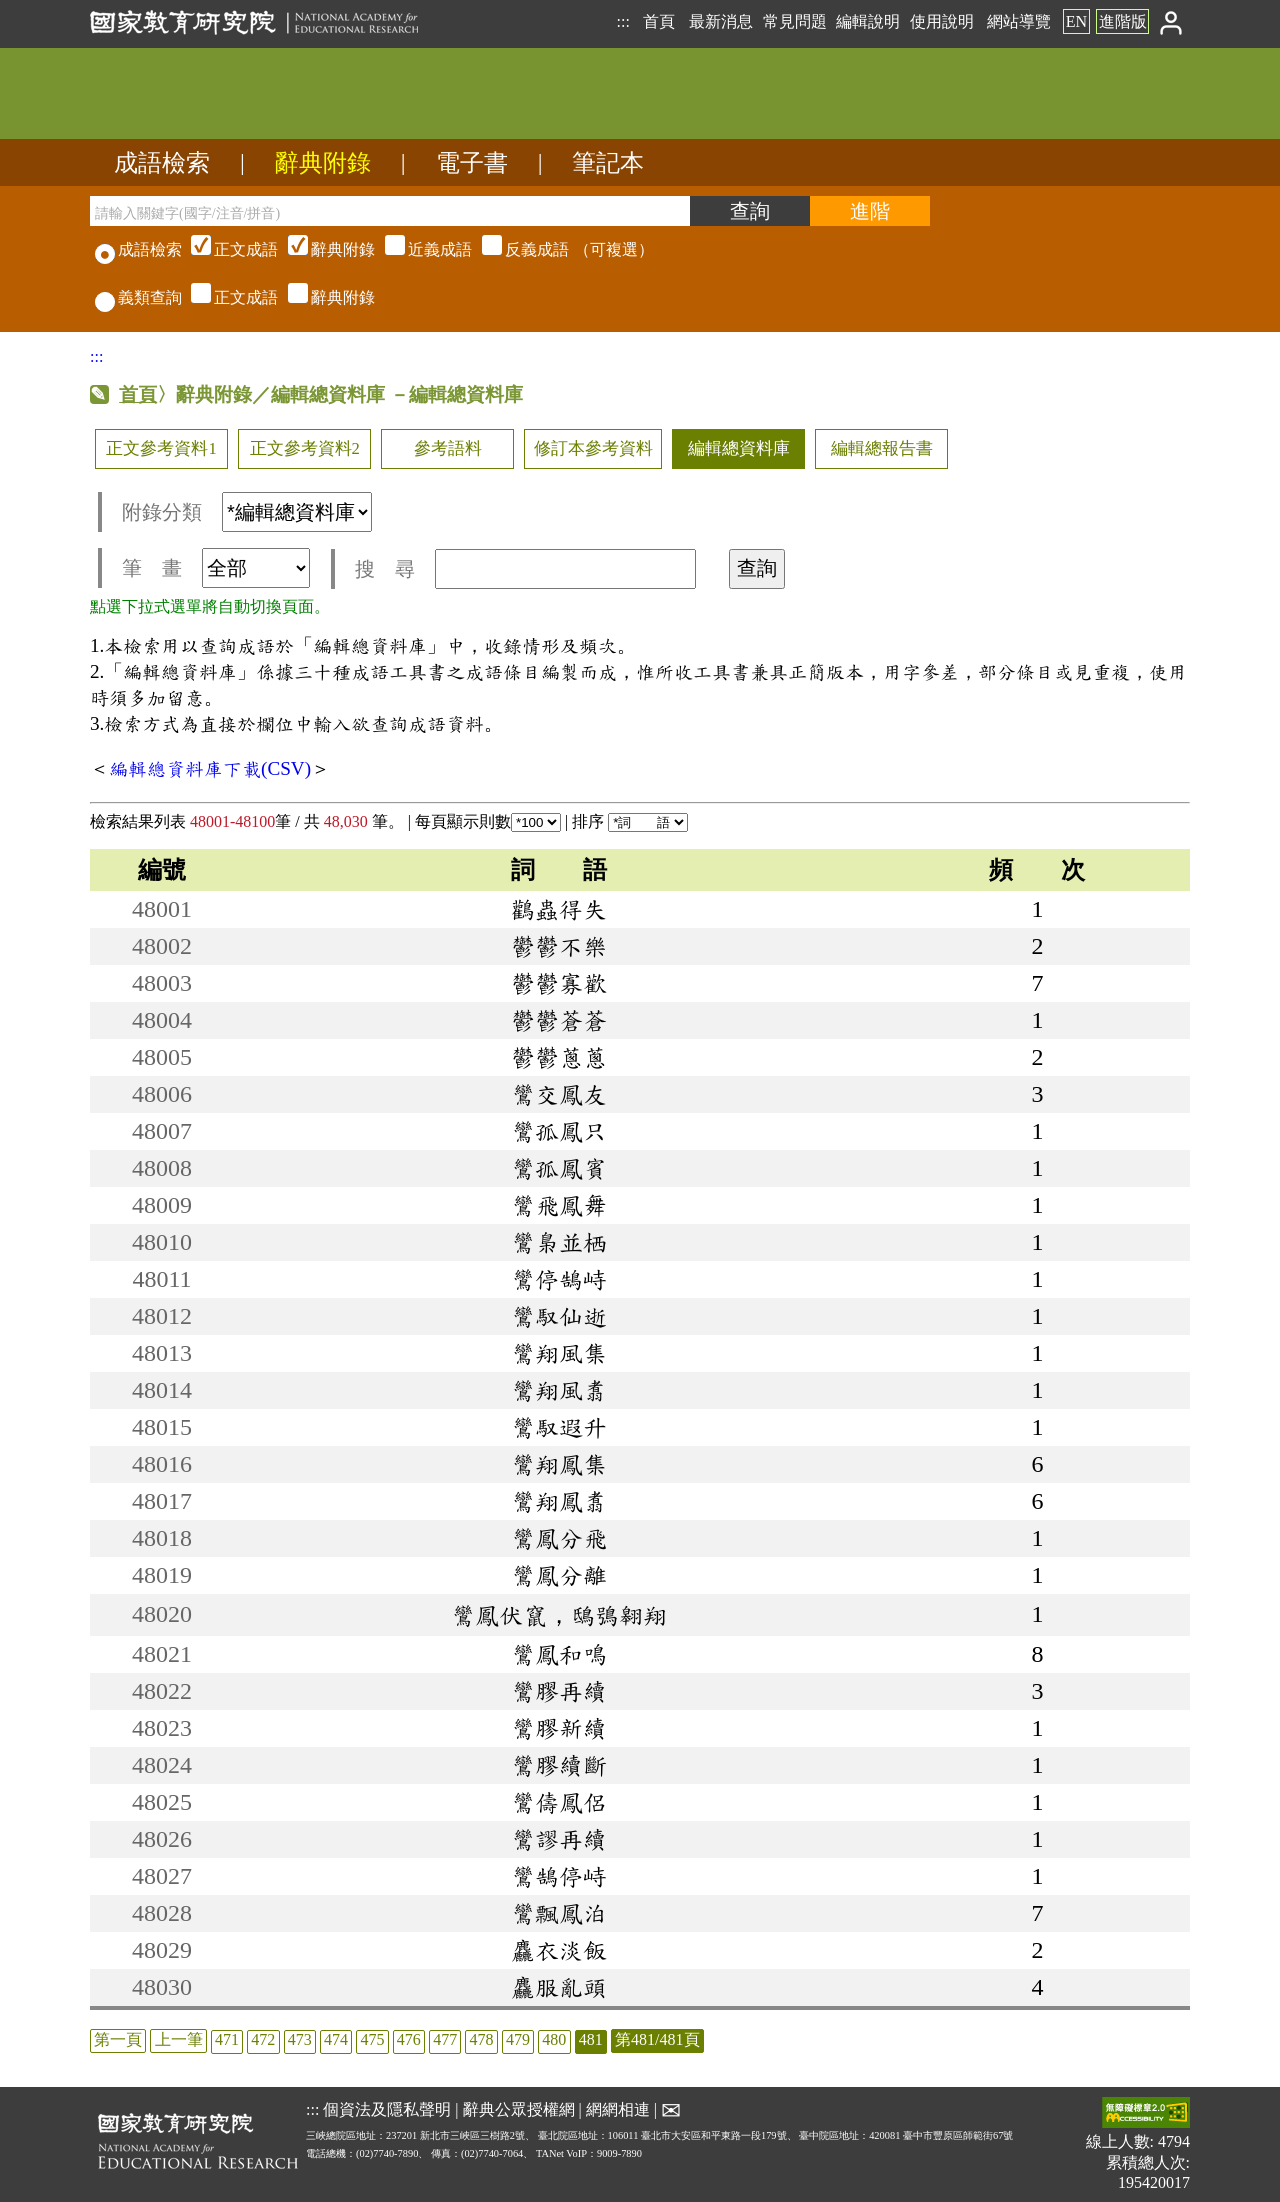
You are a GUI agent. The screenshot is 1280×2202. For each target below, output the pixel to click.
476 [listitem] (409, 2039)
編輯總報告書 (882, 448)
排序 (630, 821)
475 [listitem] (372, 2039)
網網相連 (618, 2109)
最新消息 (721, 21)
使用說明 (942, 21)
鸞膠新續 (559, 1728)
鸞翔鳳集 (559, 1464)
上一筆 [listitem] (179, 2039)
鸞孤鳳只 (559, 1131)
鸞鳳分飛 (559, 1538)
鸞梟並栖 (559, 1242)
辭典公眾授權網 (519, 2109)
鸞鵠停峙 (559, 1876)
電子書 (472, 163)
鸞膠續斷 (559, 1765)
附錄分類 (247, 512)
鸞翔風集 (559, 1353)
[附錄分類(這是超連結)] (297, 512)
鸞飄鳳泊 (559, 1913)
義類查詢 (138, 297)
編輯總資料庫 (739, 448)
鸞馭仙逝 (559, 1316)
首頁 (659, 21)
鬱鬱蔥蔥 (559, 1057)
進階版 (1123, 21)
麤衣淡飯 (559, 1950)
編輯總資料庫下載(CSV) (210, 768)
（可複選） (420, 249)
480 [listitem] (554, 2039)
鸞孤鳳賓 (559, 1168)
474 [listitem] (336, 2039)
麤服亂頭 (559, 1987)
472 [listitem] (263, 2039)
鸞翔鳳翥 (559, 1501)
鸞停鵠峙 (559, 1279)
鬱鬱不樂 (559, 946)
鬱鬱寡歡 (559, 983)
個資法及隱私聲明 (387, 2109)
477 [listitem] (445, 2039)
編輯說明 (868, 21)
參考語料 (448, 448)
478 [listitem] (482, 2039)
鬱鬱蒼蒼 (559, 1020)
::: (622, 21)
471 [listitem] (227, 2039)
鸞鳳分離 (559, 1575)
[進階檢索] (870, 211)
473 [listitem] (300, 2039)
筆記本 (608, 163)
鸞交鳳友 (559, 1094)
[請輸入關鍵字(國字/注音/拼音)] (390, 211)
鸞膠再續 (559, 1691)
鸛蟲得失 (559, 909)
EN (1076, 21)
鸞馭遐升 (559, 1427)
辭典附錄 (323, 163)
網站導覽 (1019, 21)
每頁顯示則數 (488, 821)
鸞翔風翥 (559, 1390)
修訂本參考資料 (593, 448)
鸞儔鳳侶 (559, 1802)
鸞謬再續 (559, 1839)
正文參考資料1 (161, 448)
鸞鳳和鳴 (559, 1654)
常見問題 (795, 21)
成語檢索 (162, 163)
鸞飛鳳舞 (559, 1205)
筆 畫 (216, 568)
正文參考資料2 (305, 448)
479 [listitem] (518, 2039)
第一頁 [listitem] (118, 2039)
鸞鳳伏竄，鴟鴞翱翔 (559, 1615)
